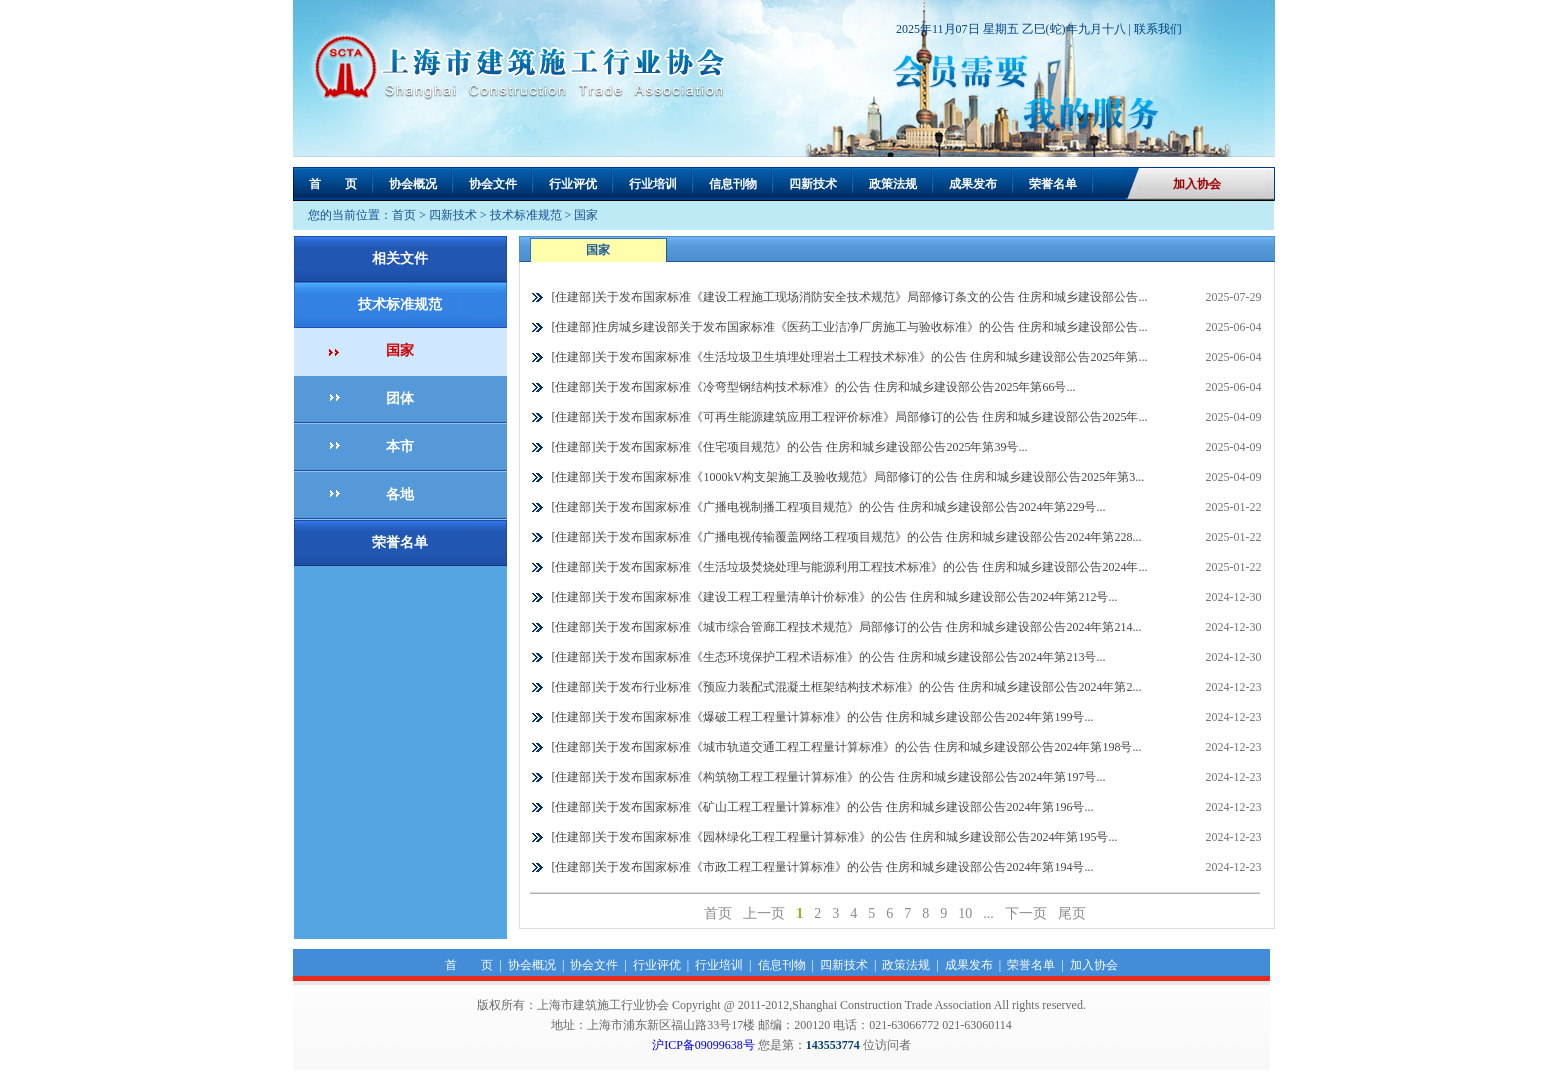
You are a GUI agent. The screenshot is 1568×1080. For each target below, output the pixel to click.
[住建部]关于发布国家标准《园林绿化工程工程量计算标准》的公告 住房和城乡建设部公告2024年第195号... (835, 837)
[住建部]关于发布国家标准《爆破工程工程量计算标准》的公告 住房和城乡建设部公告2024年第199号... (823, 717)
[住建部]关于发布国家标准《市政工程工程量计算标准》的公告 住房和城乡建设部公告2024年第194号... (823, 867)
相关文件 (400, 258)
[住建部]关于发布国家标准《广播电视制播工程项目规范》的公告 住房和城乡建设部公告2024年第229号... (829, 507)
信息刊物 (733, 184)
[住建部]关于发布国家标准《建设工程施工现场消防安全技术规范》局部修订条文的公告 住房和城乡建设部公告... (850, 297)
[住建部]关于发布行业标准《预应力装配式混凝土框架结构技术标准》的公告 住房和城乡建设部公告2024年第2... (847, 687)
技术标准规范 (526, 215)
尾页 (1072, 913)
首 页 (333, 184)
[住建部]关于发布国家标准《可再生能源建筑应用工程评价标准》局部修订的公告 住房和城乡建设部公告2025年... (850, 417)
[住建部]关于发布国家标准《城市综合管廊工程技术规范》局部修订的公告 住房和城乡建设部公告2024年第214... (847, 627)
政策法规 (893, 184)
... (988, 913)
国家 (586, 215)
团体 (400, 398)
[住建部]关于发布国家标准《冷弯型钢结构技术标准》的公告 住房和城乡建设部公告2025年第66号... (814, 387)
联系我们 (1158, 29)
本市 (400, 446)
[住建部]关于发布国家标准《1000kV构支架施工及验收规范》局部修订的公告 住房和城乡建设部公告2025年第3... (848, 477)
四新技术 (813, 184)
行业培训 (653, 184)
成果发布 (973, 184)
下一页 (1026, 913)
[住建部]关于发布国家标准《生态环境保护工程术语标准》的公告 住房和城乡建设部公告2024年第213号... (829, 657)
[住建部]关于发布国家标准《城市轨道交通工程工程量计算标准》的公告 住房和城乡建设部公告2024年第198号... (847, 747)
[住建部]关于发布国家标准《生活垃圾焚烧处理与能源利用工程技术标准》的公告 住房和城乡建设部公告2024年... (850, 567)
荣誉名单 (1053, 184)
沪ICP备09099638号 (703, 1045)
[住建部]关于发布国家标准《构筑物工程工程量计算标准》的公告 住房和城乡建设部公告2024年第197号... (829, 777)
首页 (404, 215)
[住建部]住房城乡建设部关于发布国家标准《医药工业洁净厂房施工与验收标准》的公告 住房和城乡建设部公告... (850, 327)
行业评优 (573, 184)
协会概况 (413, 184)
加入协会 (1197, 184)
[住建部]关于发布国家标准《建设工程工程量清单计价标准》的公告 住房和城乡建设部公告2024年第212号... (835, 597)
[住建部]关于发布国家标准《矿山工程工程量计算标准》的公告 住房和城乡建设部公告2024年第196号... (823, 807)
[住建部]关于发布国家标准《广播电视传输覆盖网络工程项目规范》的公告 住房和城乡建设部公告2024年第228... (847, 537)
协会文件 (493, 184)
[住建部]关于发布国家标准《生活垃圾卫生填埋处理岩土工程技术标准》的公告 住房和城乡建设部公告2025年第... (850, 357)
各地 (400, 494)
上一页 (764, 913)
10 (965, 913)
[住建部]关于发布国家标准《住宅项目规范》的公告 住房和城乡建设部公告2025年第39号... (790, 447)
